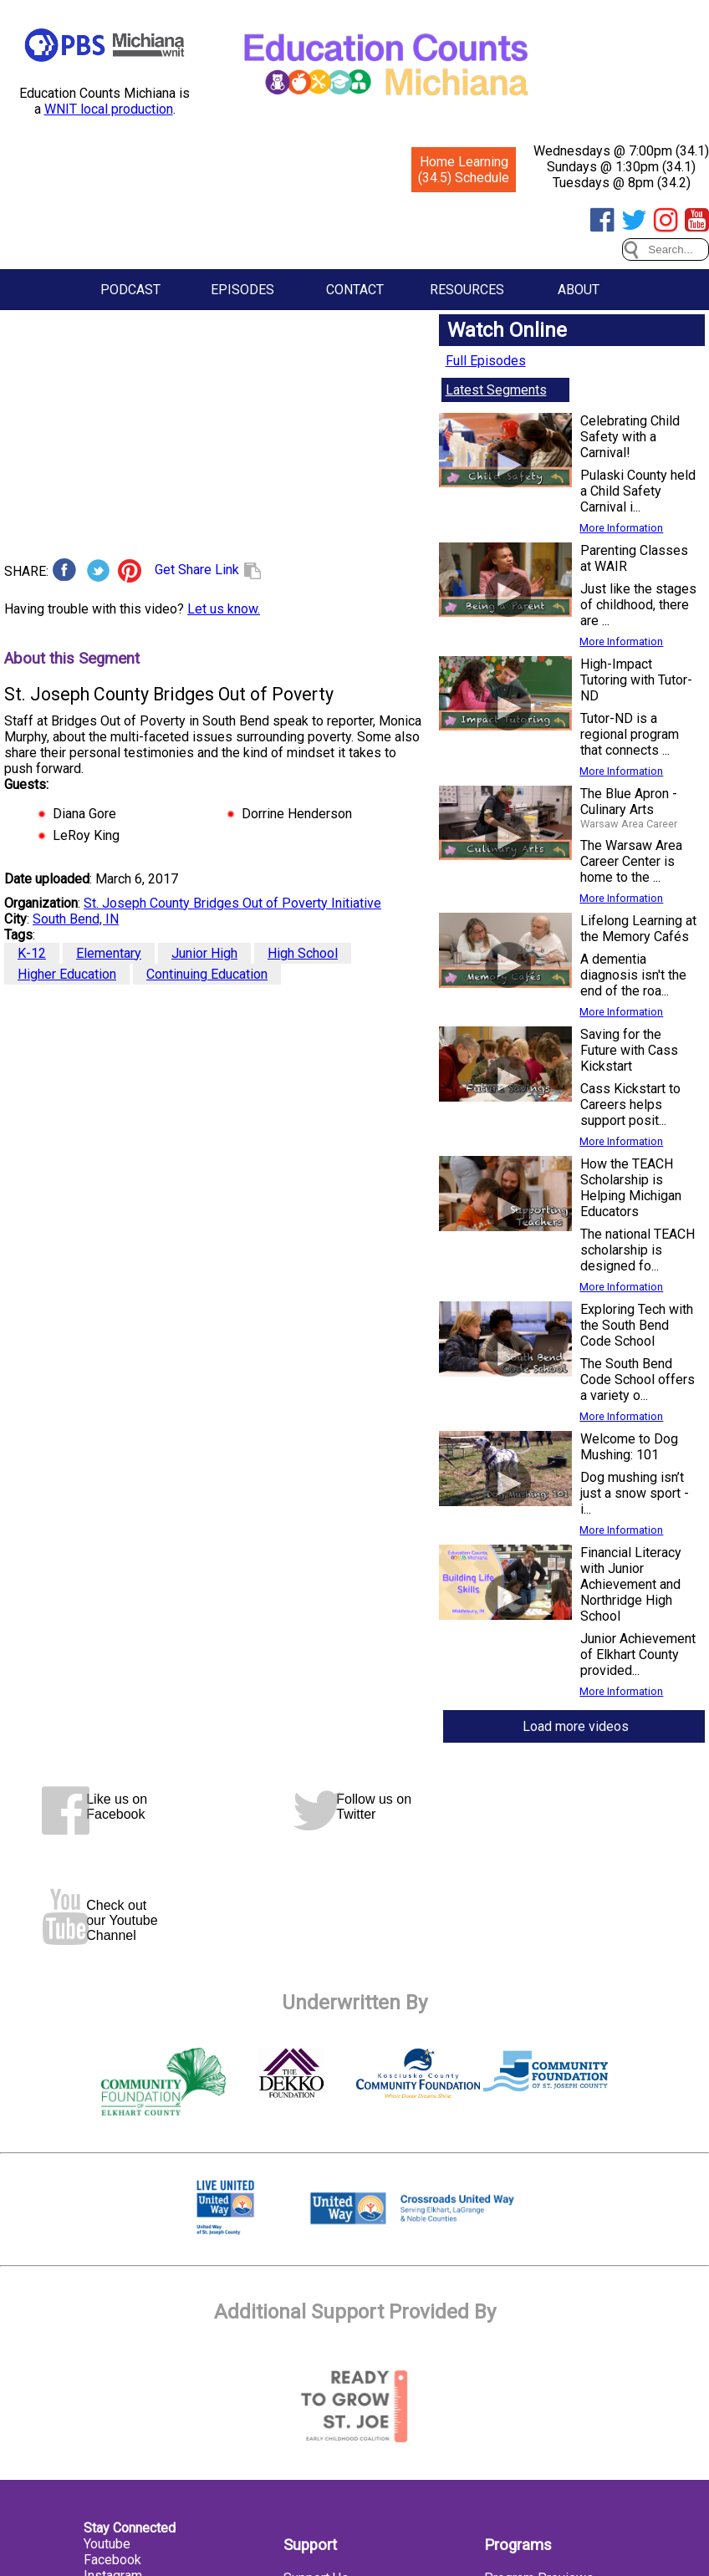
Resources (467, 290)
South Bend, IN (76, 919)
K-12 (32, 953)
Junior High (204, 953)
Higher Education (67, 974)
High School (303, 953)
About (578, 290)
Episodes (242, 290)
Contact (355, 290)
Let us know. (223, 609)
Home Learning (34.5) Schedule (463, 170)
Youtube (107, 2544)
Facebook (112, 2560)
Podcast (130, 290)
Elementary (108, 953)
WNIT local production (108, 109)
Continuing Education (207, 974)
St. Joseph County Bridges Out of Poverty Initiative (232, 903)
